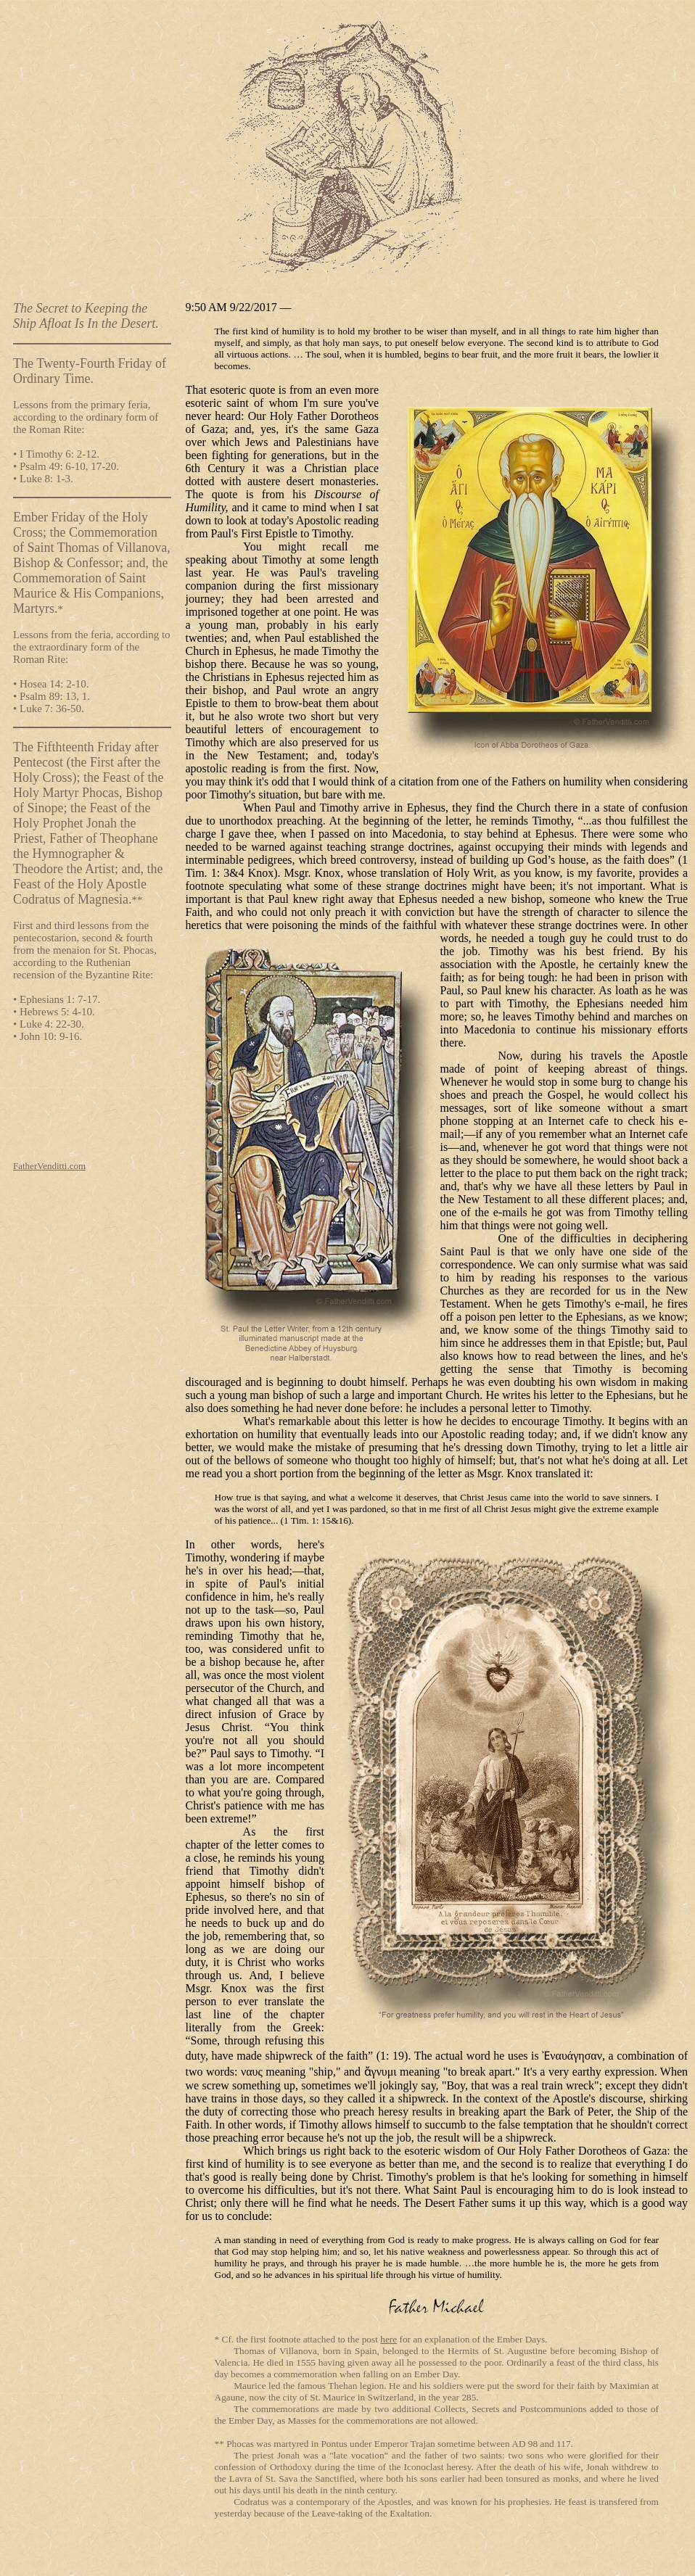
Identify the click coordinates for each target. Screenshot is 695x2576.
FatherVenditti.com (49, 1165)
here (388, 2339)
